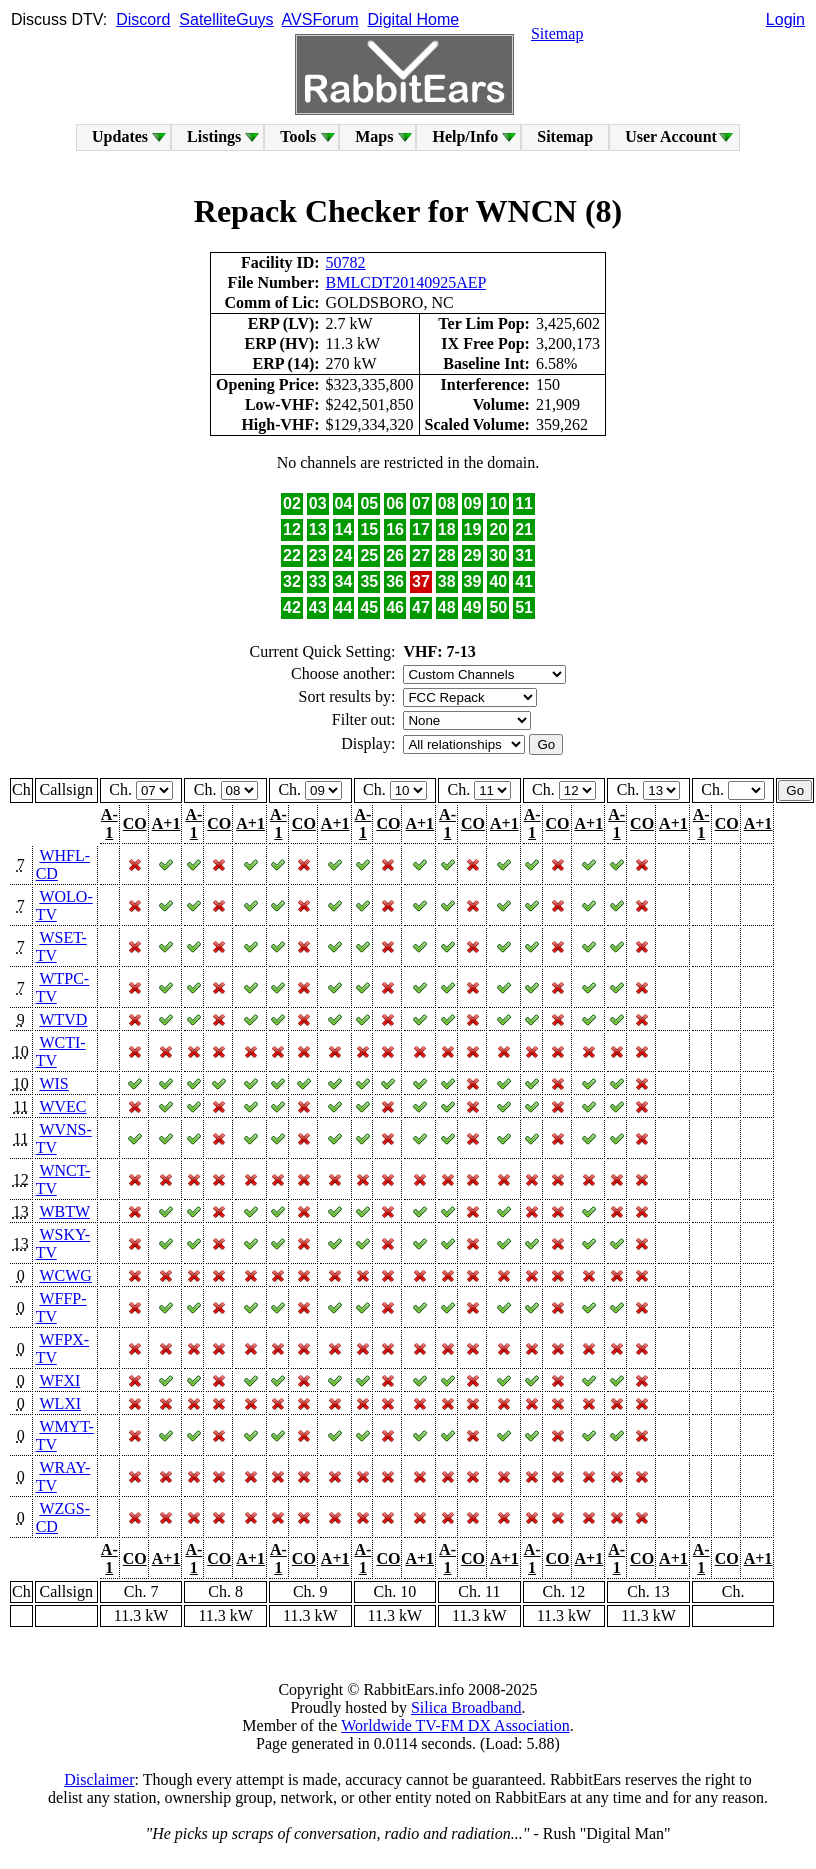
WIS (53, 1083)
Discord (143, 19)
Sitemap (557, 33)
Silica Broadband (466, 1707)
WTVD (63, 1019)
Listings (214, 136)
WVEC (62, 1106)
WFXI (59, 1380)
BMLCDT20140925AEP (406, 282)
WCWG (65, 1275)
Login (785, 19)
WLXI (60, 1403)
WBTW (64, 1211)
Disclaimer (99, 1779)
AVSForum (320, 19)
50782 (346, 262)
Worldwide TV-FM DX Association (455, 1725)
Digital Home (414, 19)
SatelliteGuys (226, 19)
